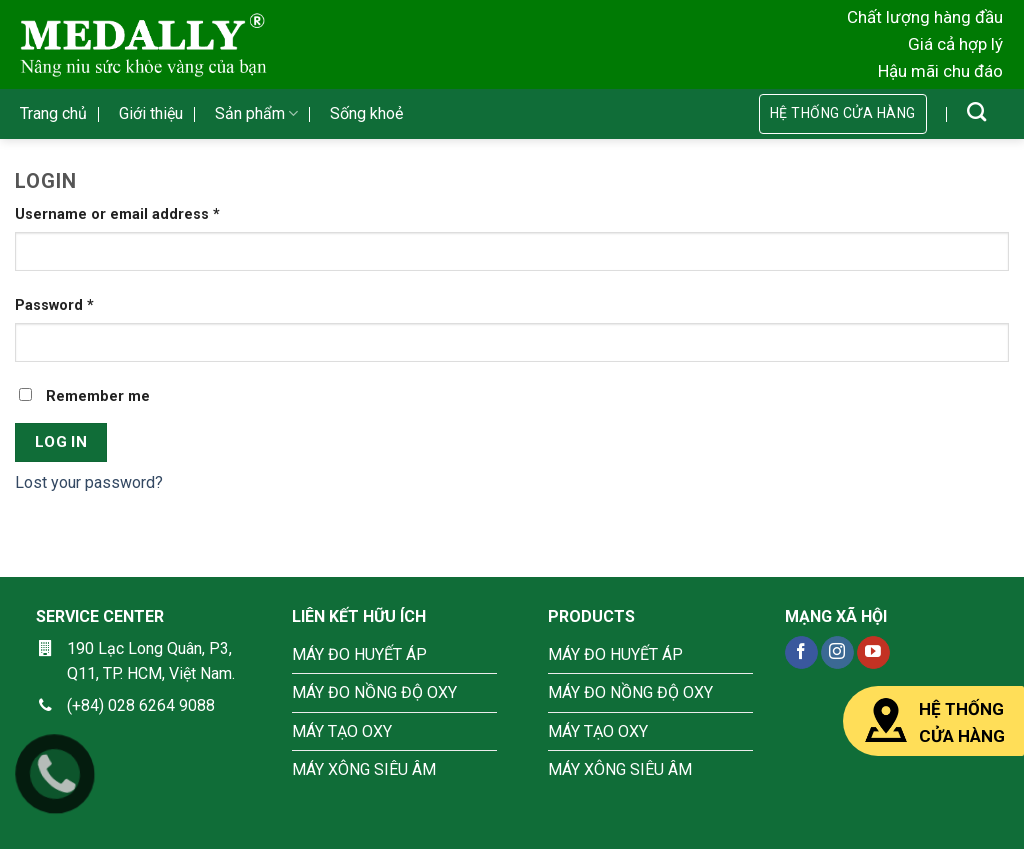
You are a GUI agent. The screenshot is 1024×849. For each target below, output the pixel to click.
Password (54, 305)
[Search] (976, 111)
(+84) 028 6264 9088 (141, 705)
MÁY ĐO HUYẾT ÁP (359, 654)
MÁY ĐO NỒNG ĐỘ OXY (374, 692)
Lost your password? (89, 482)
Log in (61, 442)
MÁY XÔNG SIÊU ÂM (364, 769)
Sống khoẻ (366, 113)
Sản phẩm (256, 113)
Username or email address (117, 214)
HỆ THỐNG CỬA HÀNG (933, 721)
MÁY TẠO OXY (342, 731)
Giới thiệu (151, 113)
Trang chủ (53, 113)
